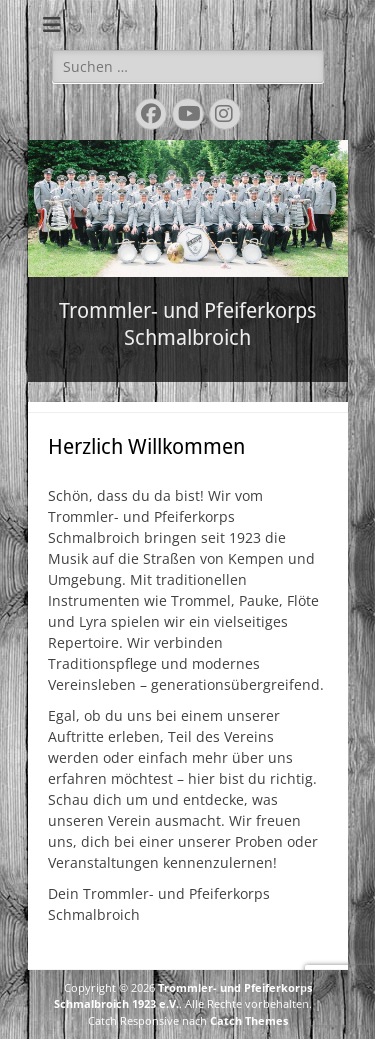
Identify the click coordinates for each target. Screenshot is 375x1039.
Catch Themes (249, 1020)
